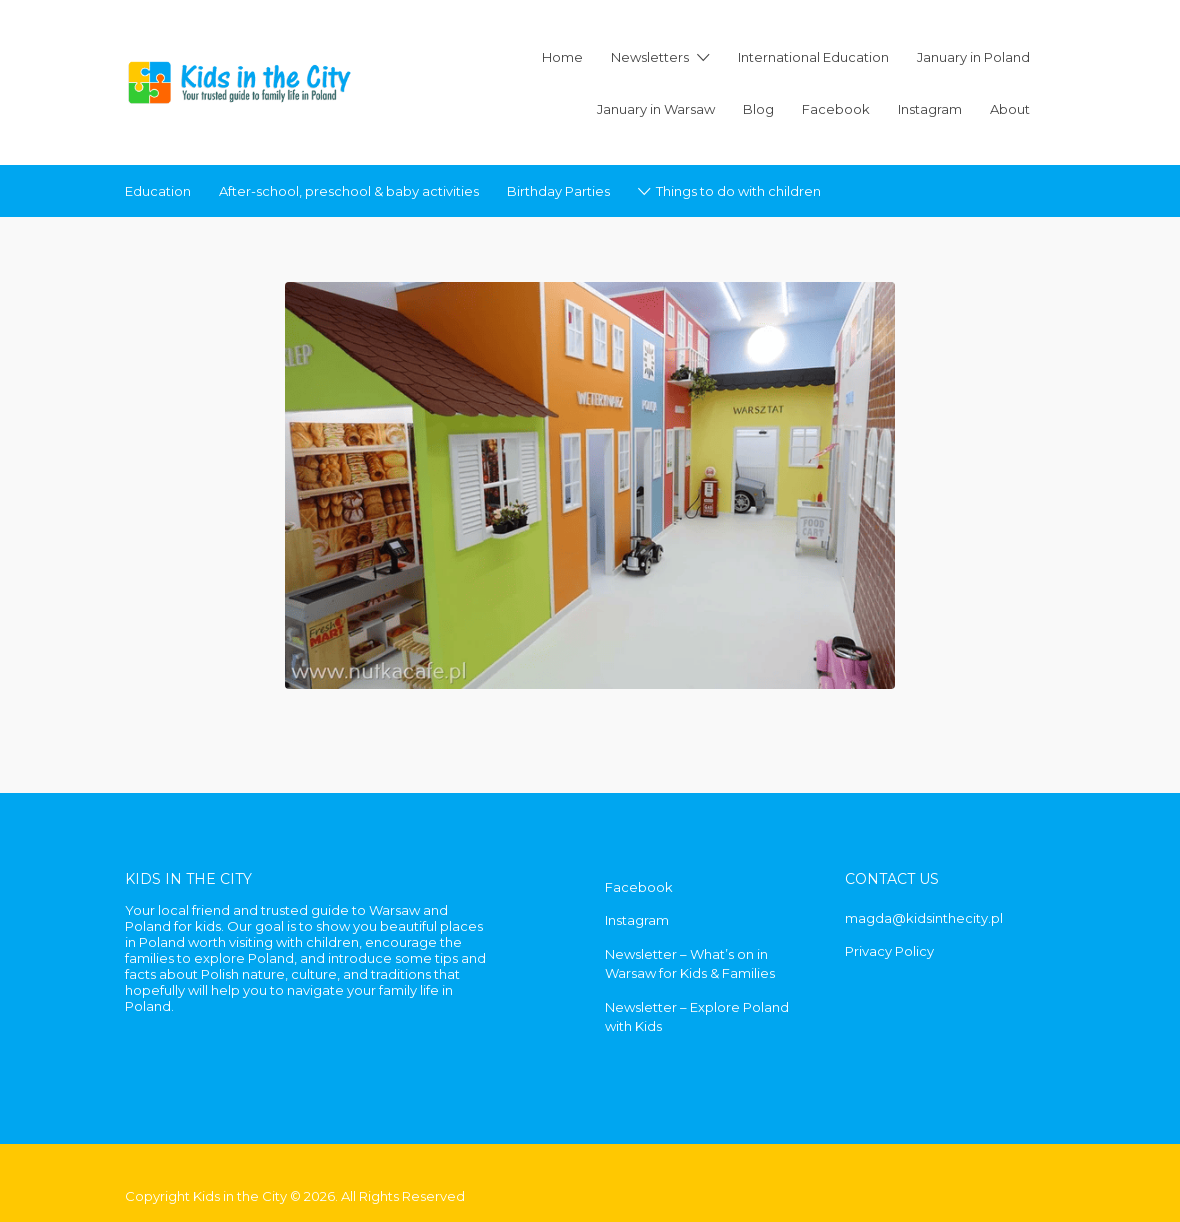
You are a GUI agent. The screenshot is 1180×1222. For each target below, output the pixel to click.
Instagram (930, 109)
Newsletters (650, 57)
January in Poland (973, 57)
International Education (813, 57)
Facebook (836, 109)
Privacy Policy (889, 951)
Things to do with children (738, 191)
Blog (758, 109)
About (1010, 109)
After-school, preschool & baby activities (349, 191)
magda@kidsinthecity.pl (924, 918)
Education (158, 191)
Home (562, 57)
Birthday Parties (558, 191)
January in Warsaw (656, 109)
